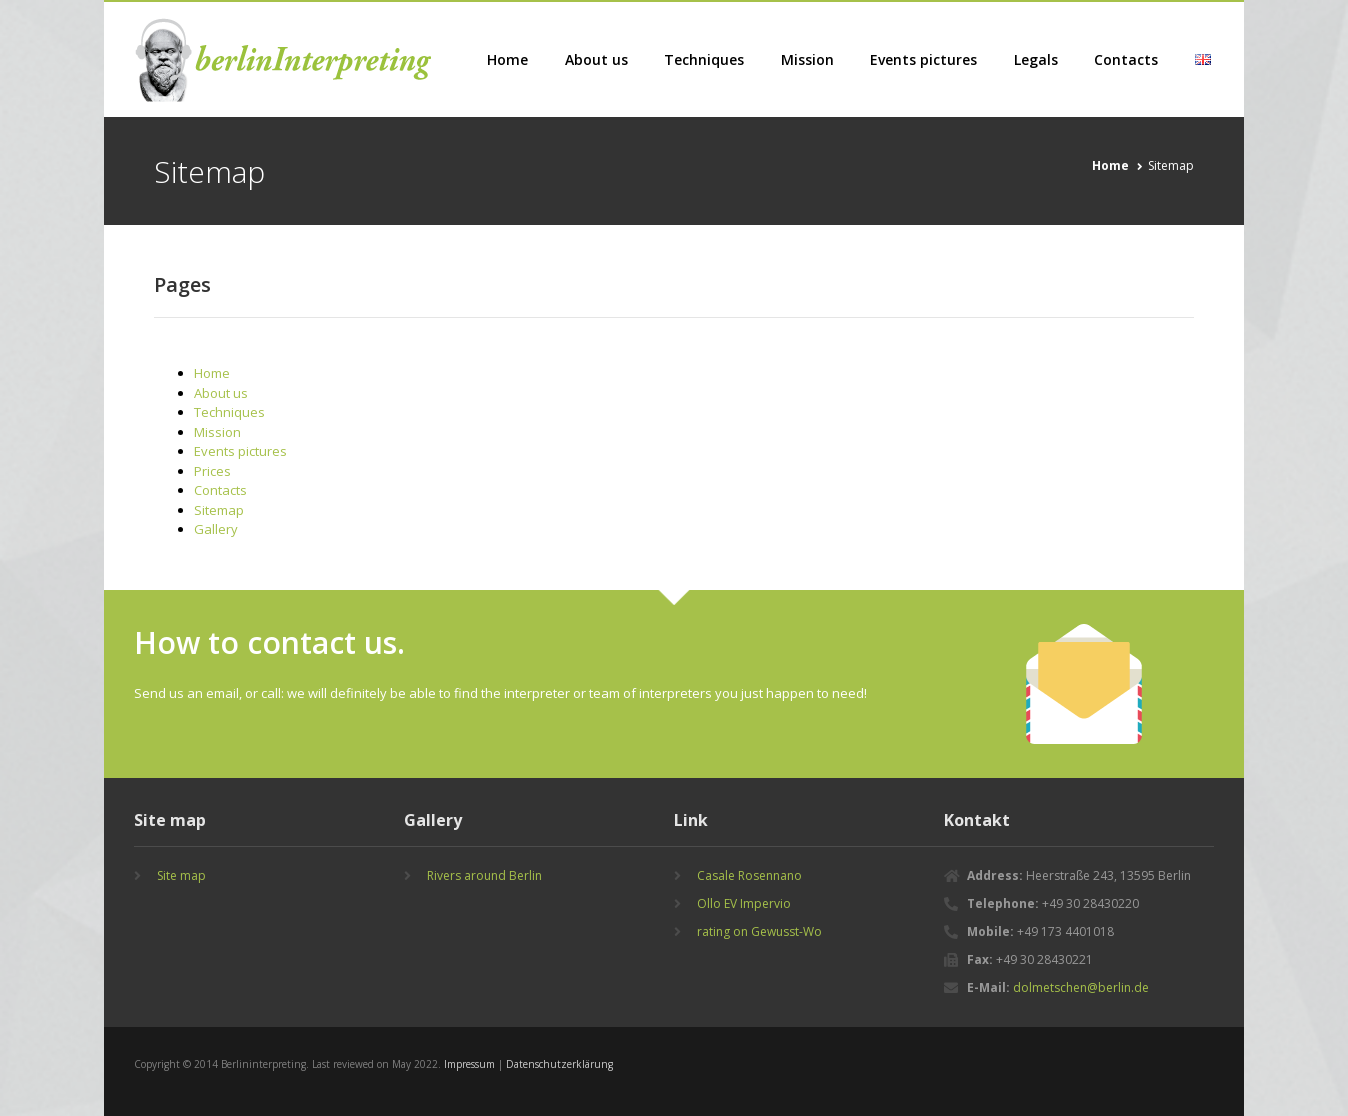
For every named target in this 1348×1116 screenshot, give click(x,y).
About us (596, 59)
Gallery (216, 529)
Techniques (704, 59)
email (222, 693)
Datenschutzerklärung (559, 1064)
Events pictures (923, 59)
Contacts (1126, 59)
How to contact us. (269, 642)
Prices (212, 471)
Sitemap (219, 510)
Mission (807, 59)
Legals (1036, 59)
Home (507, 59)
